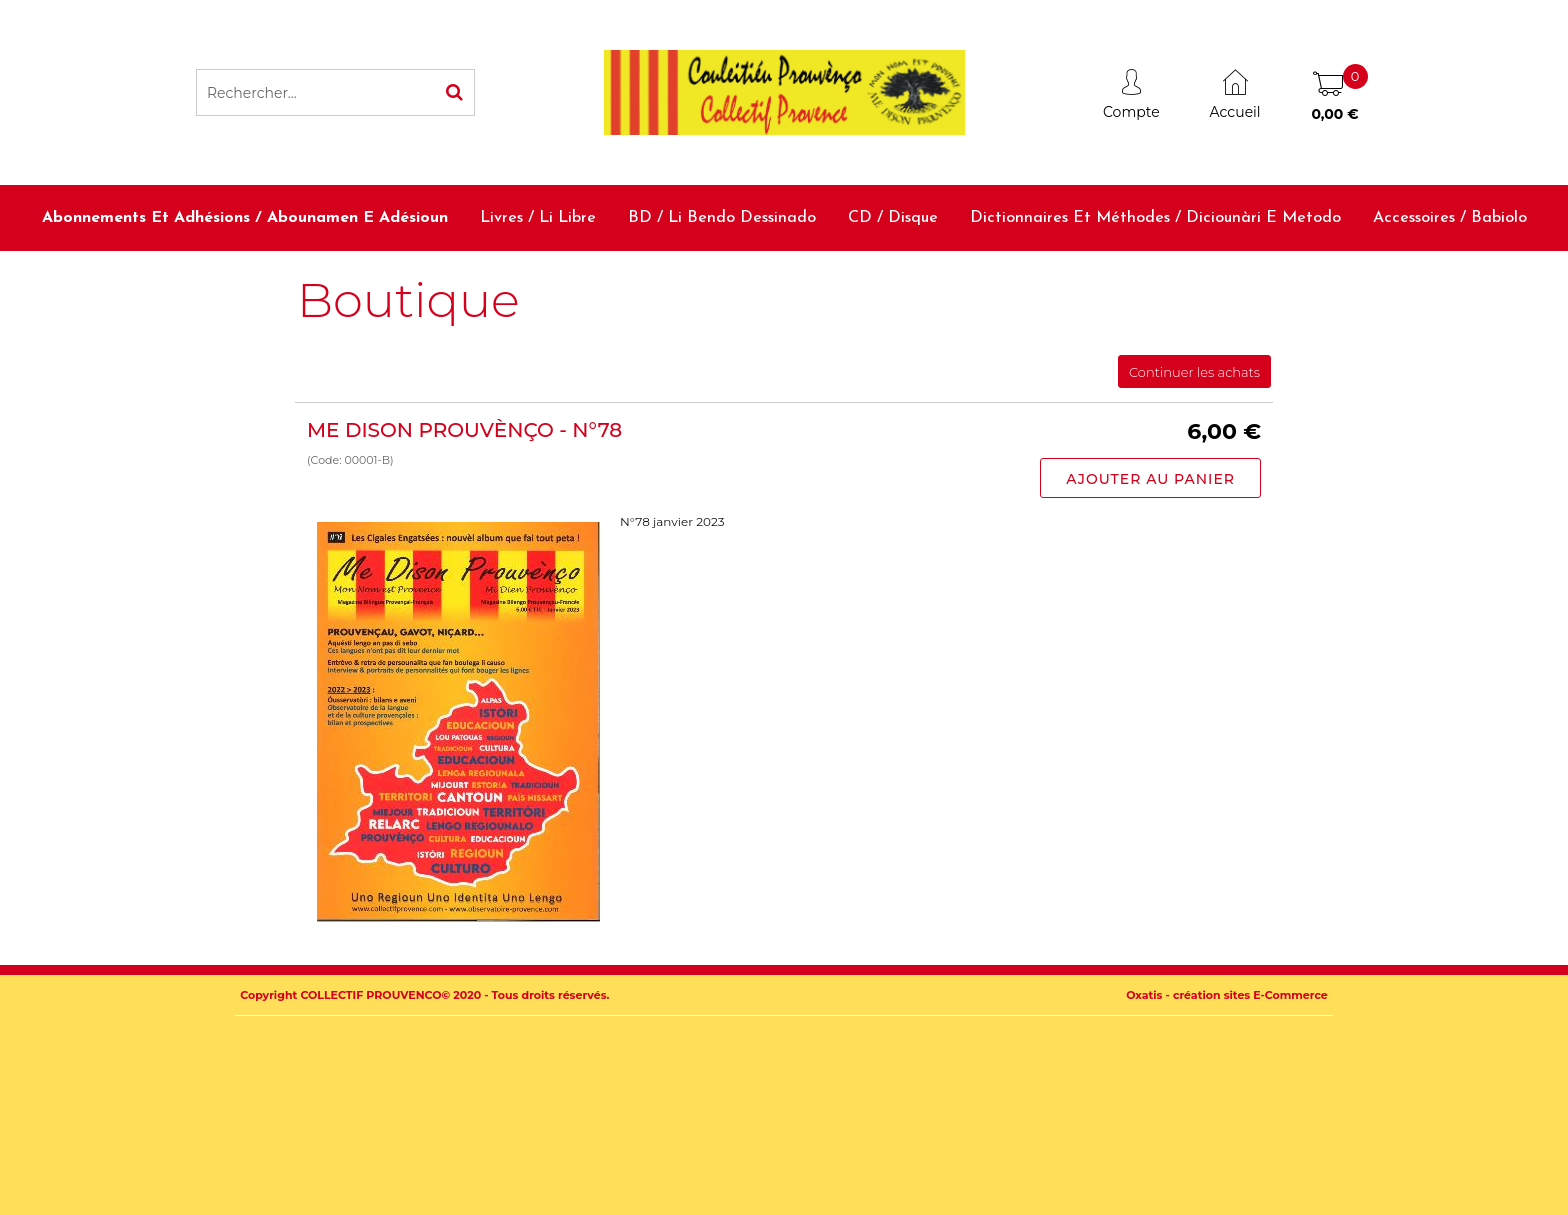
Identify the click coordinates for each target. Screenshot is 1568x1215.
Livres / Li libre (538, 218)
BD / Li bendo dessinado (722, 218)
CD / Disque (893, 218)
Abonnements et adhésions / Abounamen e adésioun (245, 218)
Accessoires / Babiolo (1450, 218)
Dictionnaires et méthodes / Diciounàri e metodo (1155, 218)
